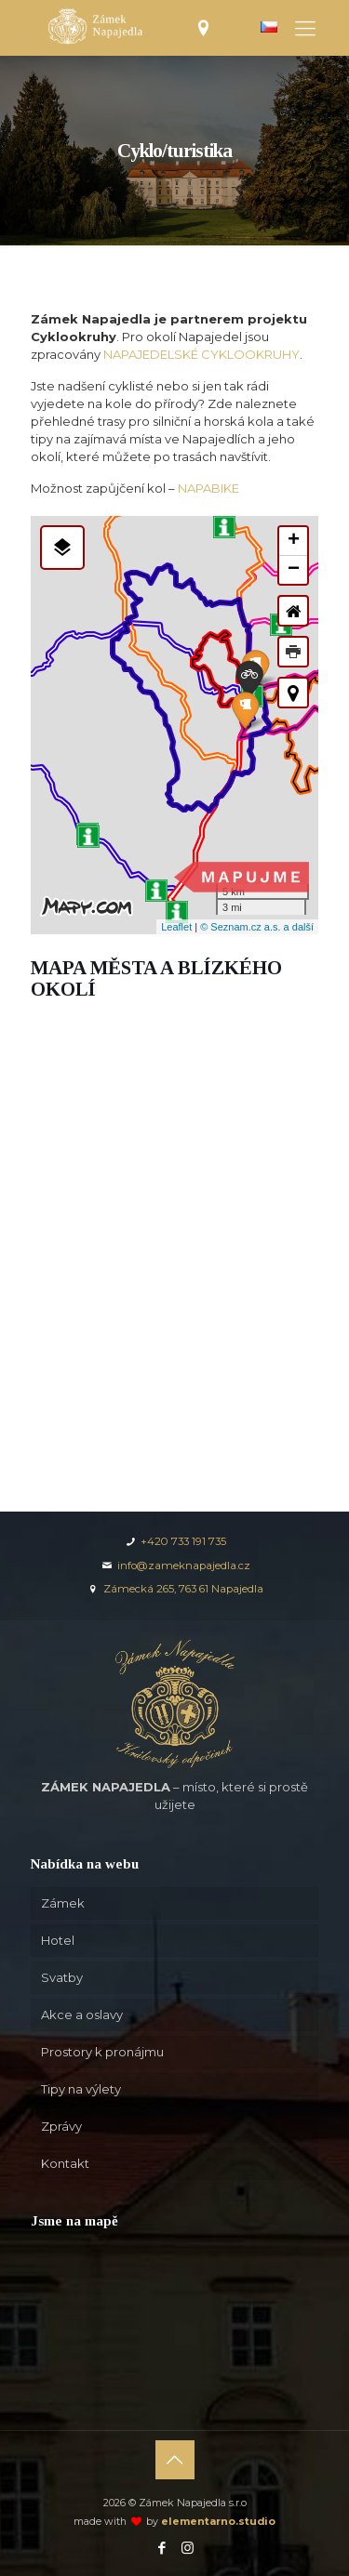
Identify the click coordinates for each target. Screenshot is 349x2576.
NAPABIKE (208, 488)
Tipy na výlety (81, 2088)
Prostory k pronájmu (102, 2051)
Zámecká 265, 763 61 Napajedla (174, 1588)
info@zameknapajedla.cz (175, 1565)
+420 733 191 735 (174, 1541)
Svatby (62, 1977)
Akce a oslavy (82, 2014)
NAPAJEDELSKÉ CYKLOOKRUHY (201, 354)
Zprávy (61, 2126)
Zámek (63, 1903)
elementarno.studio (218, 2522)
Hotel (57, 1940)
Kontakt (65, 2163)
